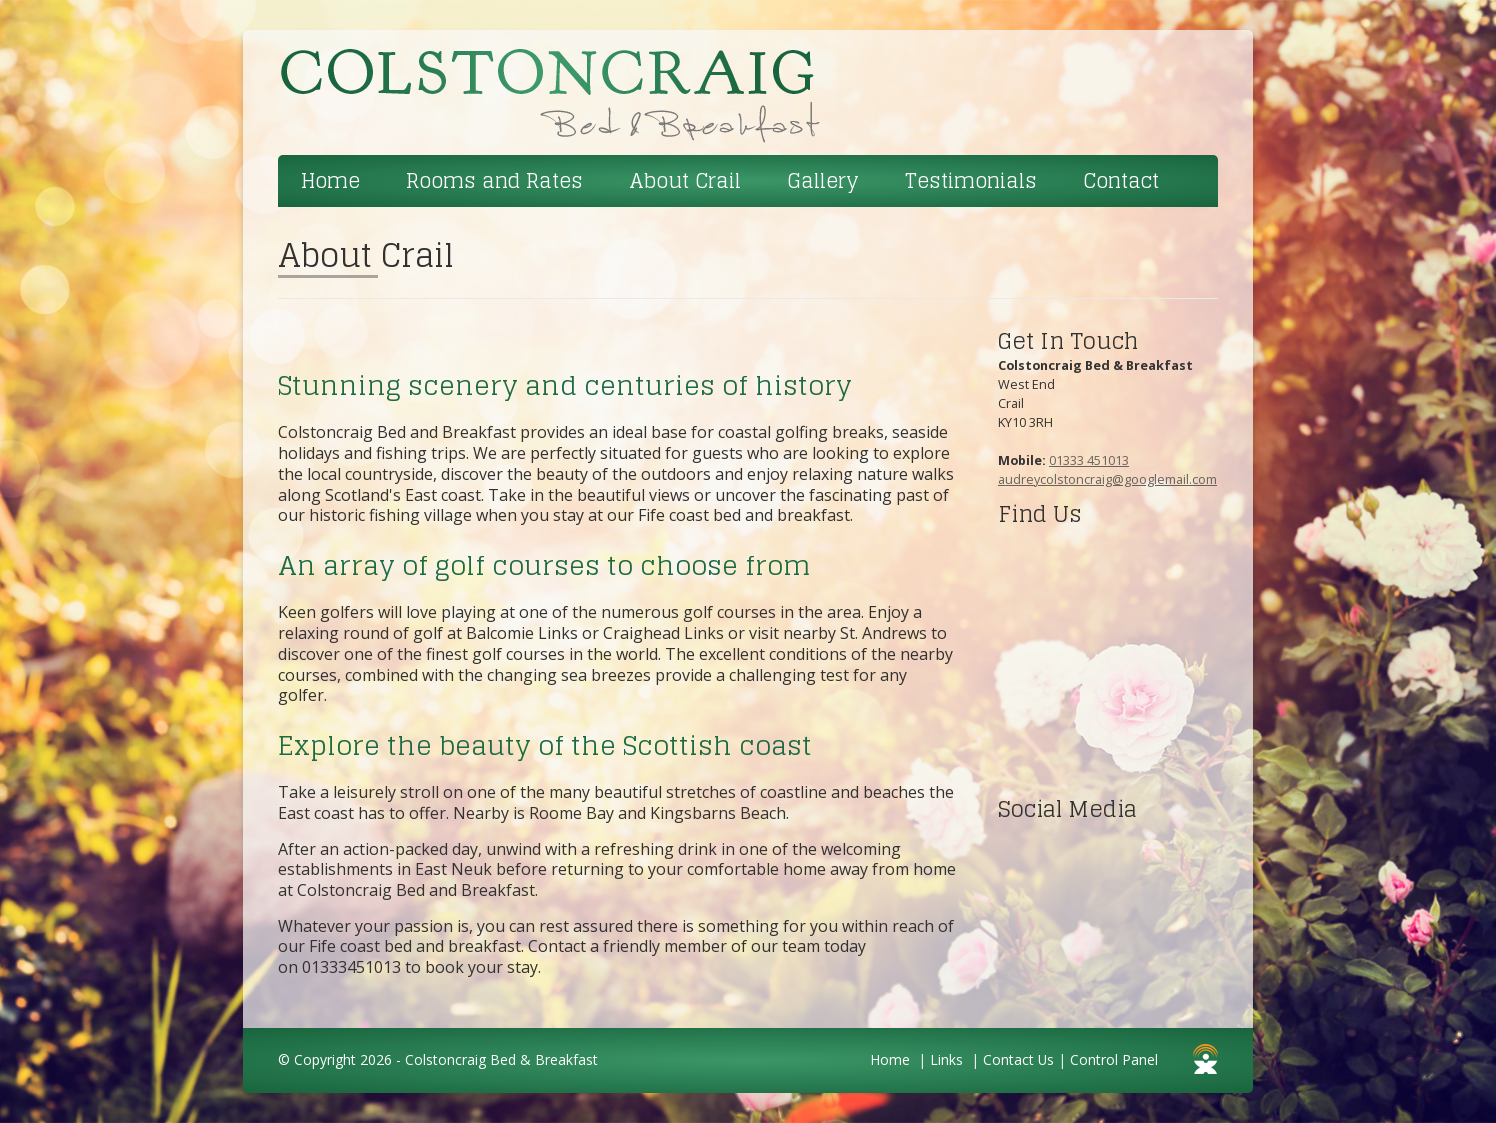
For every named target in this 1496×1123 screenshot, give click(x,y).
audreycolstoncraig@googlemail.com (1107, 479)
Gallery (823, 181)
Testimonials (971, 181)
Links (946, 1059)
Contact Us (1018, 1059)
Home (330, 181)
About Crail (685, 181)
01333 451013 (1089, 460)
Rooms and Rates (494, 181)
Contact (1121, 181)
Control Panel (1114, 1059)
